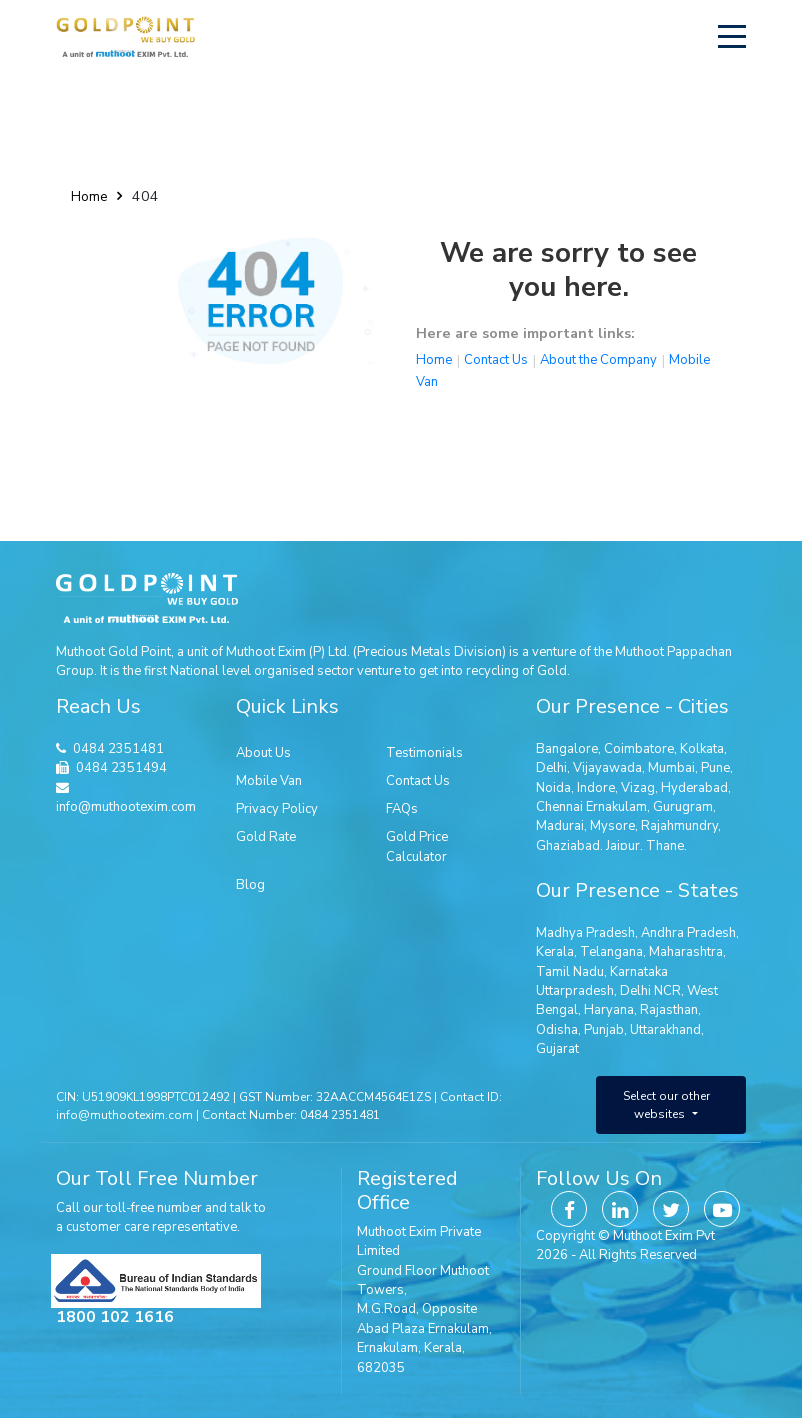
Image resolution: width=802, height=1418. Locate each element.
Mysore (612, 826)
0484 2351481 (118, 749)
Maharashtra (686, 952)
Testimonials (424, 753)
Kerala (555, 952)
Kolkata (702, 749)
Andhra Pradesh (688, 933)
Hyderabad (694, 788)
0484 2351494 (121, 768)
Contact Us (496, 360)
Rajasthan (669, 1010)
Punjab (604, 1030)
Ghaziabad (568, 846)
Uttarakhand (665, 1030)
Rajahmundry (679, 826)
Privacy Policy (277, 809)
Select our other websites (666, 1105)
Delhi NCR (650, 991)
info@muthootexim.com (126, 799)
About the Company (598, 360)
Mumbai (671, 768)
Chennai (559, 807)
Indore (596, 788)
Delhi (551, 768)
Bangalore (567, 749)
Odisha (557, 1030)
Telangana (611, 952)
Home (89, 197)
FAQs (402, 809)
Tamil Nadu (570, 972)
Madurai (560, 826)
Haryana (609, 1010)
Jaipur (623, 846)
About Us (263, 753)
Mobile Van (269, 781)
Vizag (638, 788)
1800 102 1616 (115, 1317)
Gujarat (557, 1049)
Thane (665, 846)
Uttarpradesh (575, 991)
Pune (715, 768)
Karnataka (639, 972)
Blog (250, 885)
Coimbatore (639, 749)
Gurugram (683, 807)
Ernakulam (616, 807)
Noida (553, 788)
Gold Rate (266, 837)
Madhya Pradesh (585, 933)
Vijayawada (607, 768)
